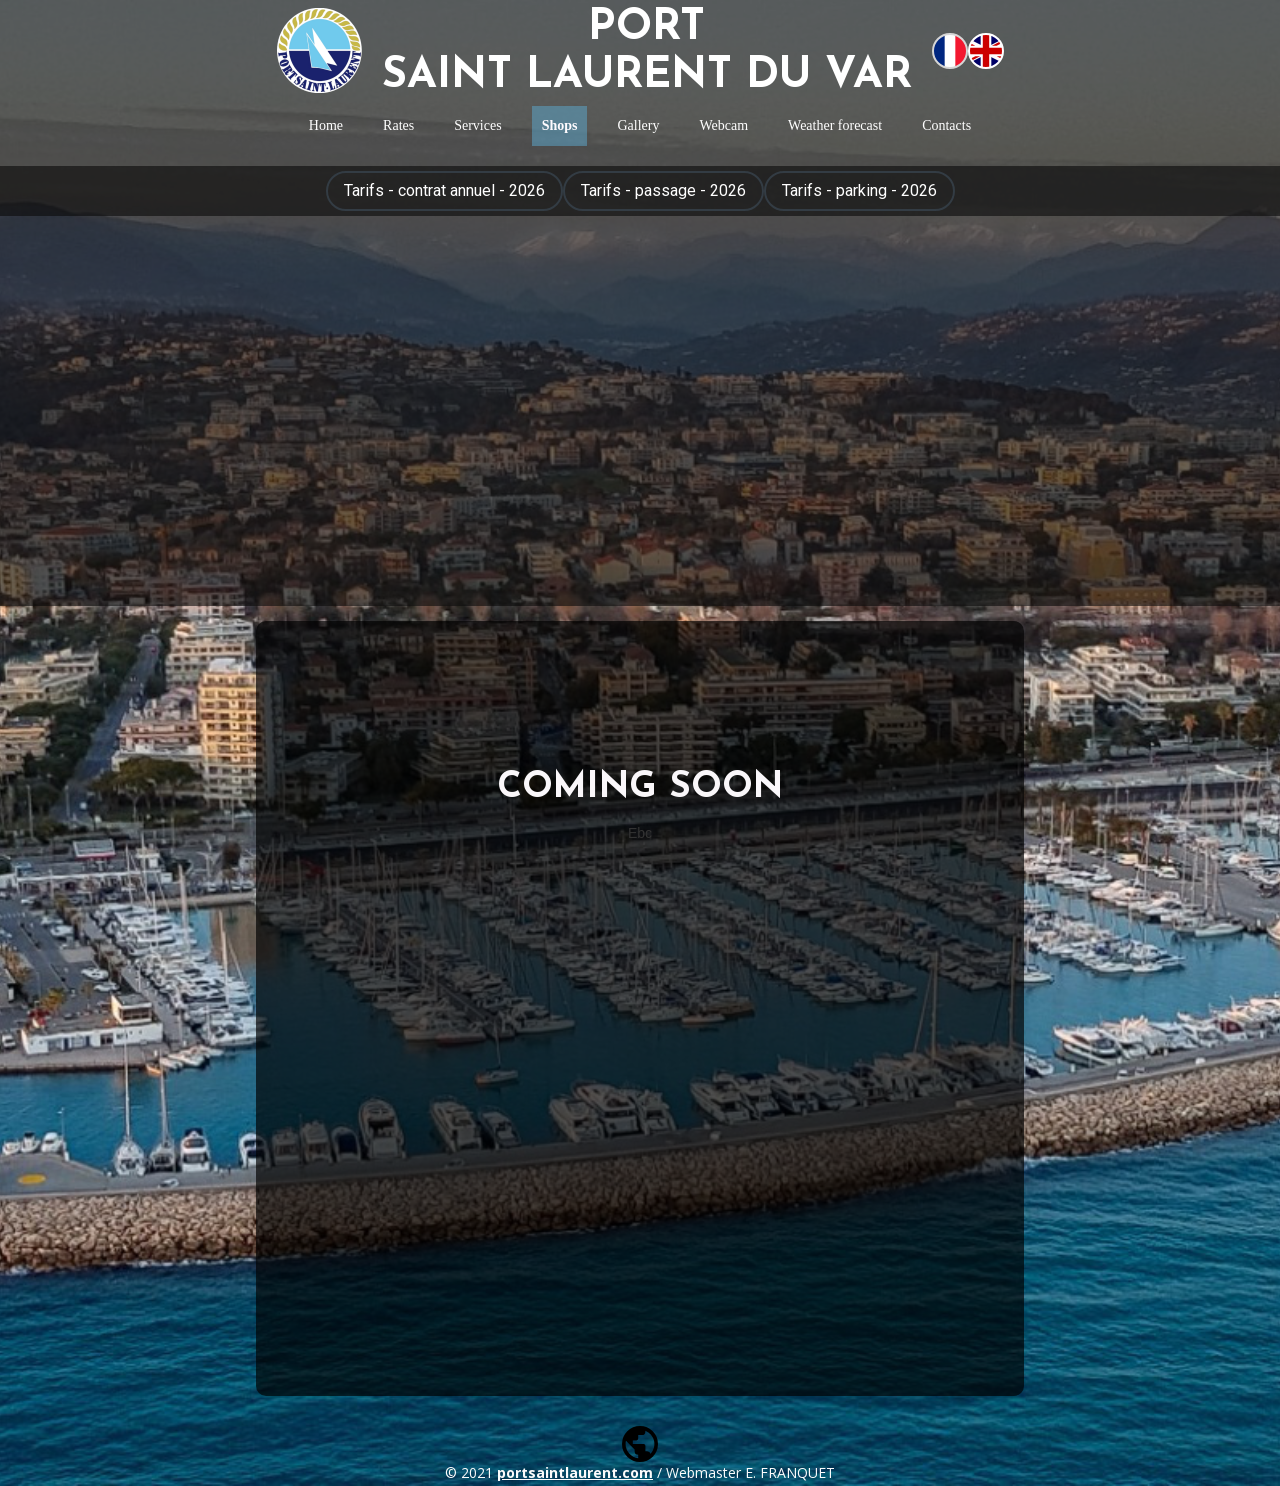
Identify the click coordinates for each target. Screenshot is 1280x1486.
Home (326, 125)
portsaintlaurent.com (575, 1472)
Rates (398, 125)
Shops (560, 125)
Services (477, 125)
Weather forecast (835, 125)
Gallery (638, 125)
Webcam (723, 125)
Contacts (946, 125)
